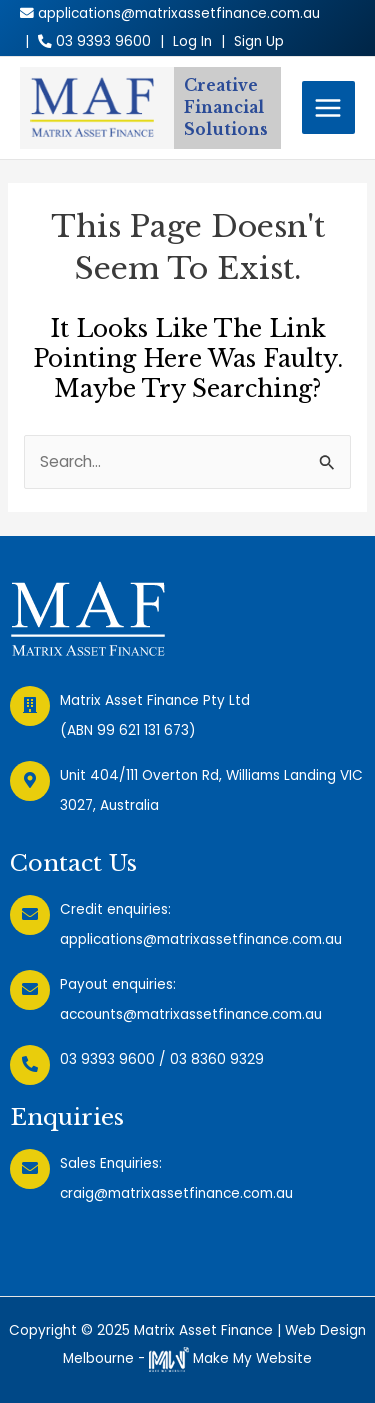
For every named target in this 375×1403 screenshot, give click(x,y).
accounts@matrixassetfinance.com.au (191, 1014)
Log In (192, 41)
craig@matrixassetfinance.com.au (176, 1193)
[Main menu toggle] (328, 107)
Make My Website (230, 1358)
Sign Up (259, 41)
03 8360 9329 (217, 1059)
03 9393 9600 (107, 1059)
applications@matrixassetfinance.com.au (201, 939)
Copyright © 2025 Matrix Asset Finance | (147, 1330)
